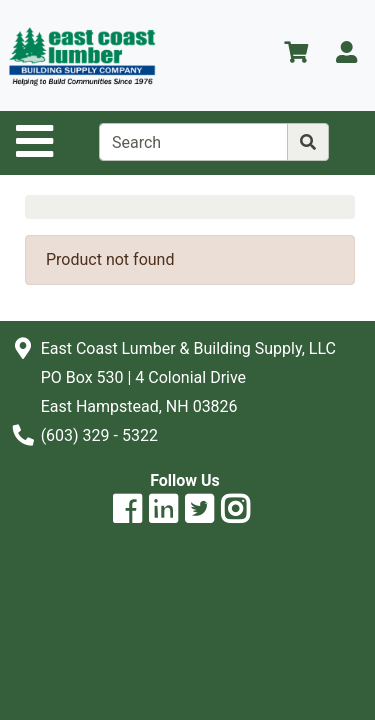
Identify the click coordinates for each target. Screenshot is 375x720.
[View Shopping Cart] (296, 55)
